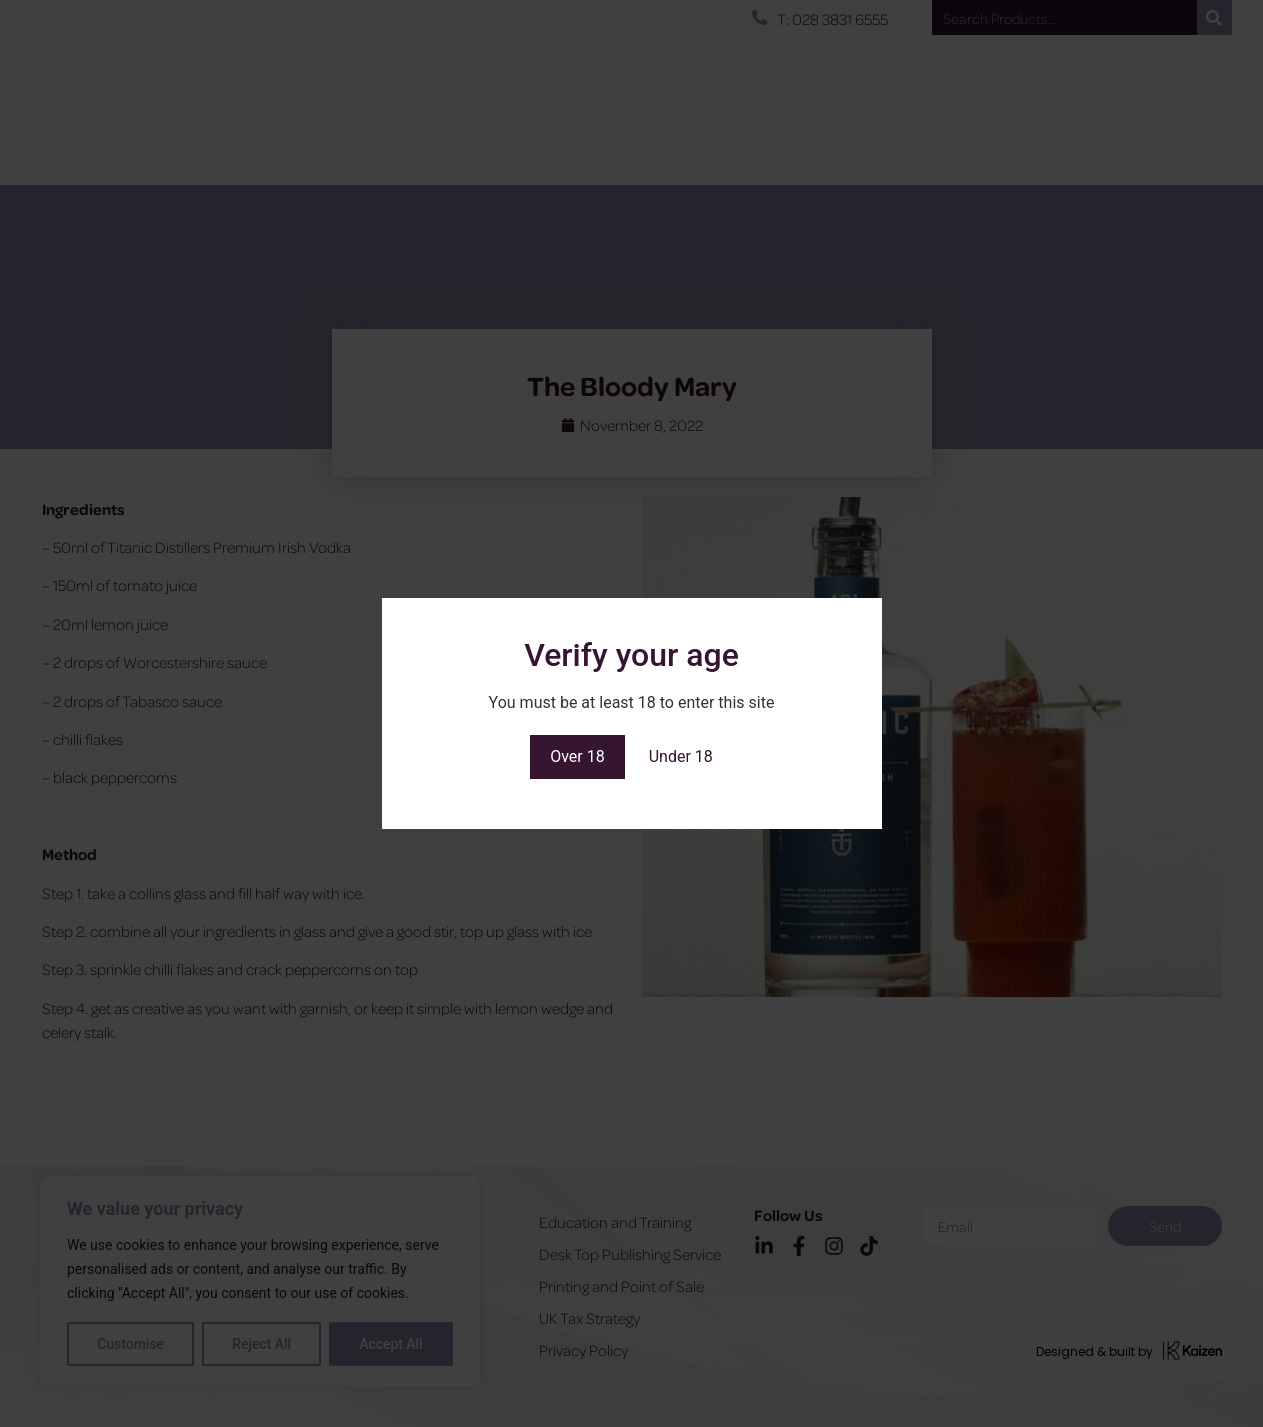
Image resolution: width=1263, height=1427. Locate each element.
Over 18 (577, 756)
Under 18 (681, 756)
